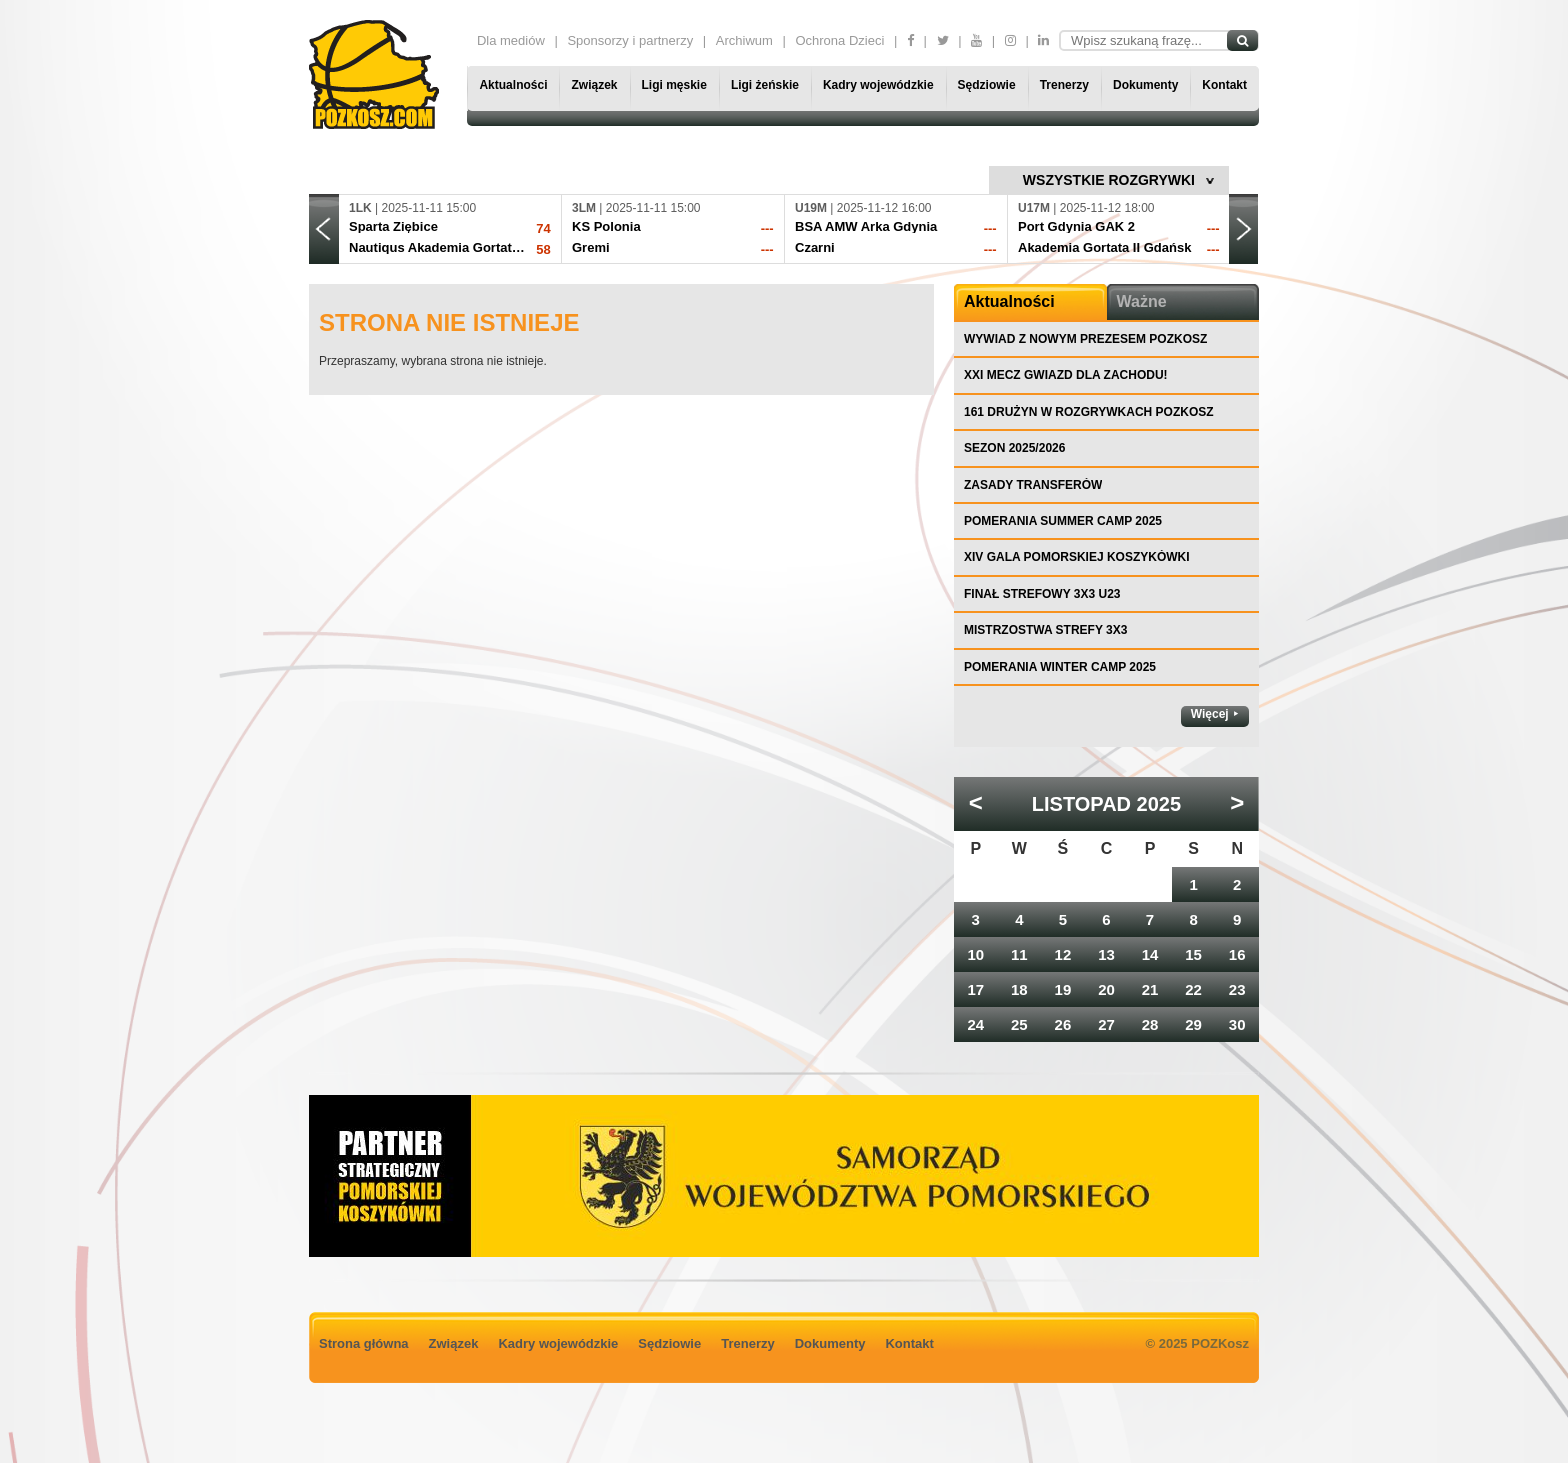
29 (1193, 1024)
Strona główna (364, 1343)
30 (1237, 1024)
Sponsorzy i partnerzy (630, 40)
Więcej (1210, 714)
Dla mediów (511, 40)
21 (1150, 989)
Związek (594, 85)
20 (1106, 989)
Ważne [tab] (1142, 301)
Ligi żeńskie (765, 85)
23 (1237, 989)
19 (1063, 989)
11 (1019, 954)
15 (1193, 954)
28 (1150, 1024)
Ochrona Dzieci (839, 40)
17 (975, 989)
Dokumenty (1145, 85)
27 (1106, 1024)
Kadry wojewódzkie (878, 85)
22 (1193, 989)
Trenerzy (1064, 85)
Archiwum (744, 40)
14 (1150, 954)
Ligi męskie (674, 85)
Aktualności (513, 85)
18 (1019, 989)
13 (1106, 954)
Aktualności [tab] (1009, 301)
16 (1237, 954)
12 (1063, 954)
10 (975, 954)
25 (1019, 1024)
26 (1063, 1024)
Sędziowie (987, 85)
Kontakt (1224, 85)
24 (975, 1024)
